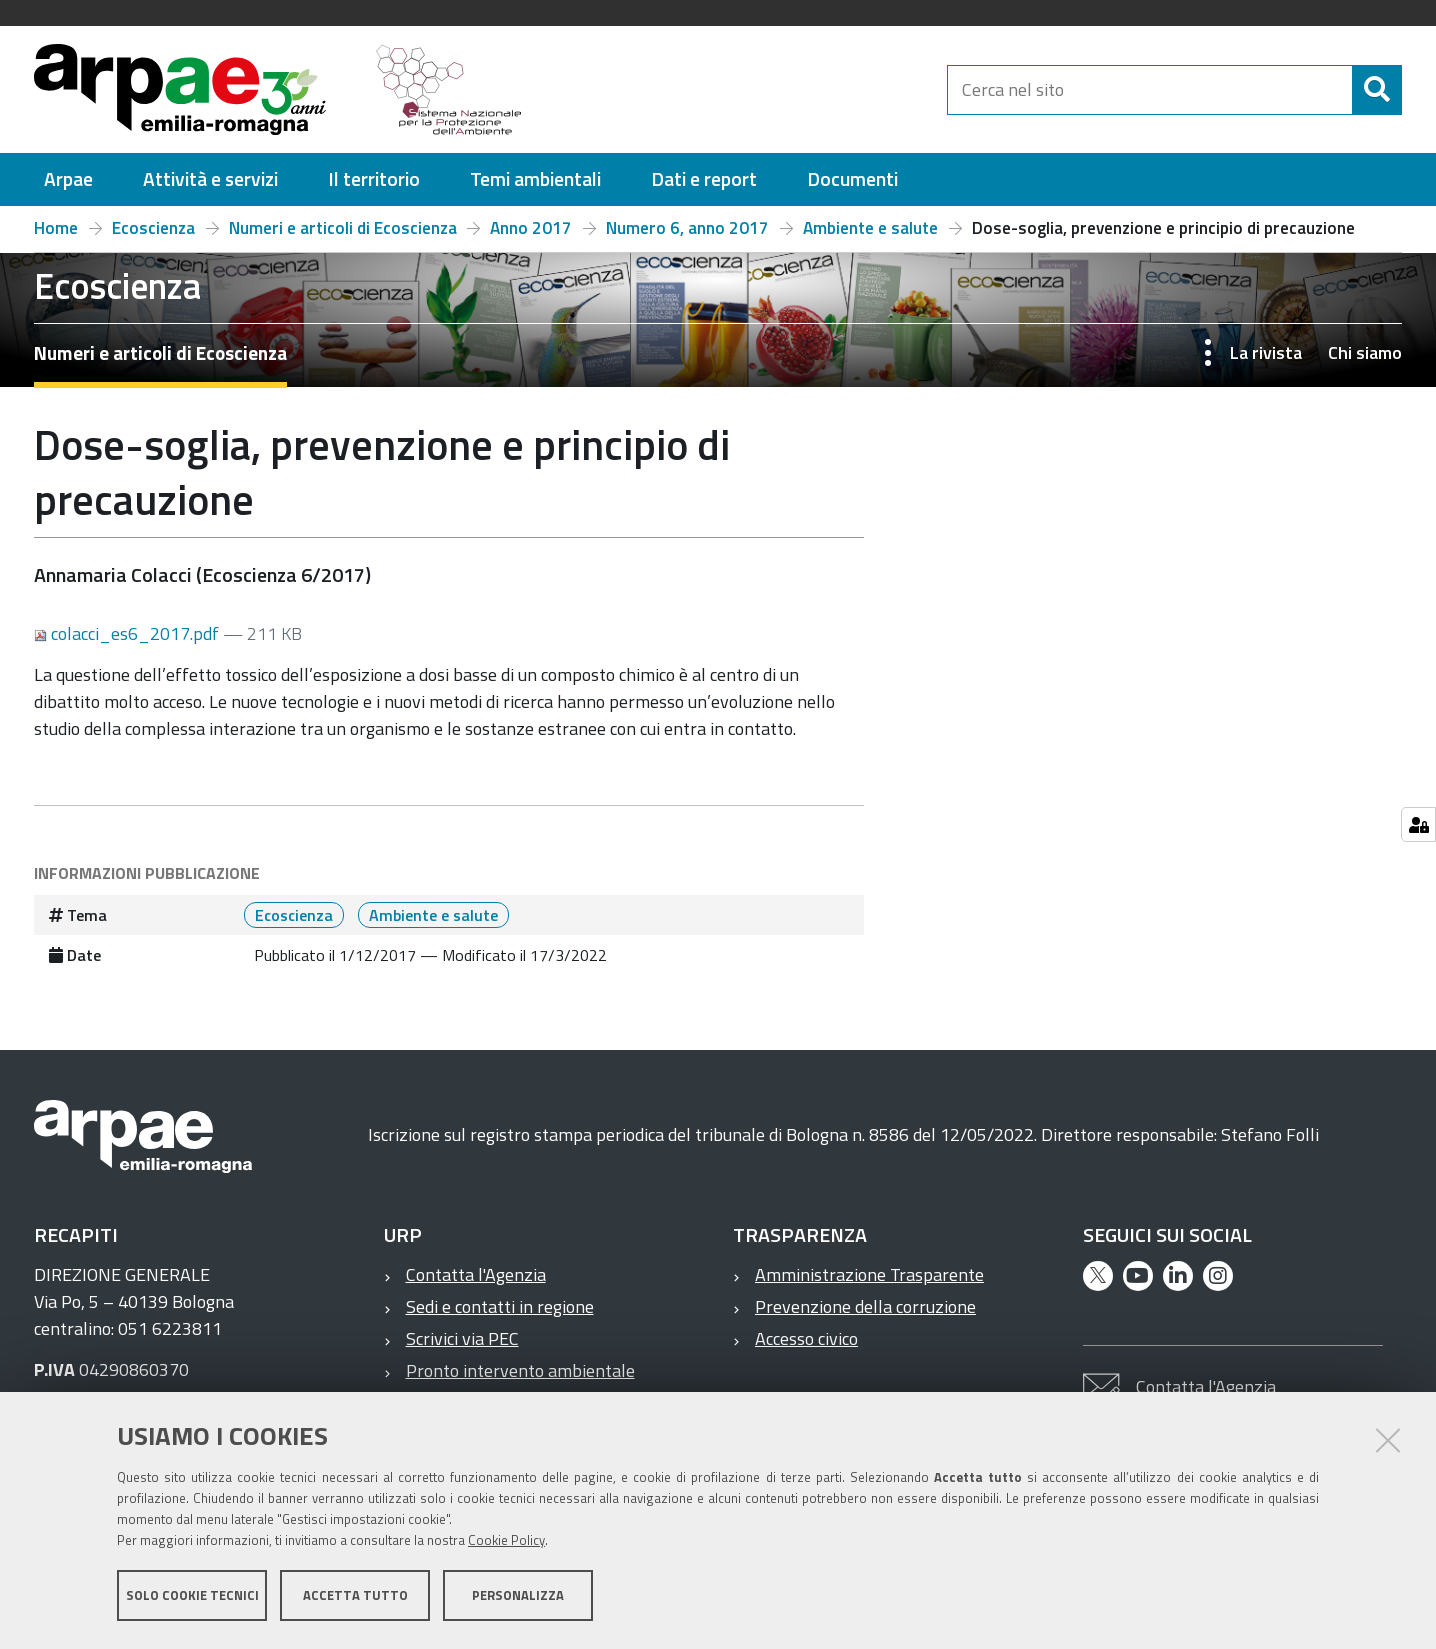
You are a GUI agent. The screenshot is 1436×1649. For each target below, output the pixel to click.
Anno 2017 (531, 228)
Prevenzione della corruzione (865, 1306)
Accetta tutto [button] (355, 1597)
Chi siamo (1365, 352)
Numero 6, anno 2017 (687, 228)
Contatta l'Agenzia (476, 1274)
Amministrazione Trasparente (869, 1274)
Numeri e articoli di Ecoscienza (343, 228)
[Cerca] (1377, 90)
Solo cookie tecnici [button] (192, 1597)
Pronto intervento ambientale (520, 1370)
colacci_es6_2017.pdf (128, 633)
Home (56, 228)
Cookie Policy (506, 1542)
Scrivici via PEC (462, 1338)
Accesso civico (806, 1338)
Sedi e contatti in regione (500, 1306)
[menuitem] (68, 179)
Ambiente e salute (870, 228)
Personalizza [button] (518, 1597)
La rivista (1266, 352)
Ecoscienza (153, 228)
